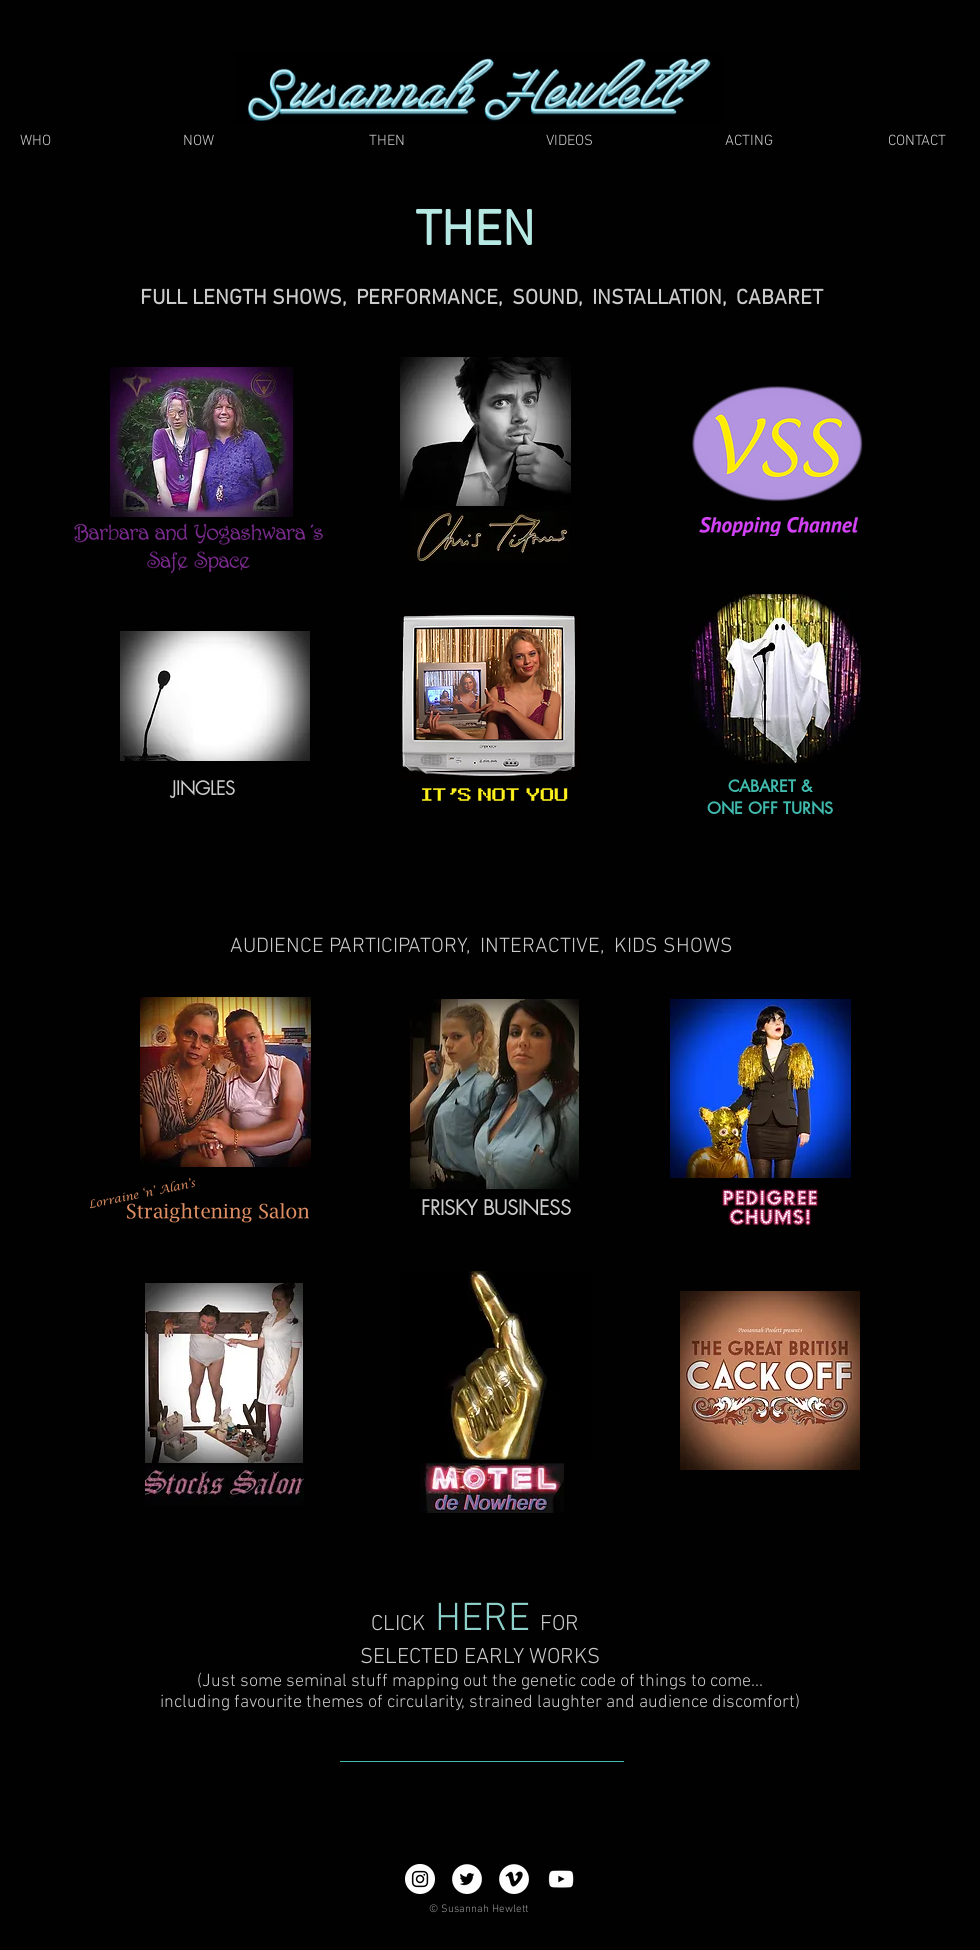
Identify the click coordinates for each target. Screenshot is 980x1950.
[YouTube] (561, 1879)
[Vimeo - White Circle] (514, 1879)
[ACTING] (749, 141)
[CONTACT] (916, 141)
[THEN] (387, 141)
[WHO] (35, 141)
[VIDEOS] (569, 141)
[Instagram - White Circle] (420, 1879)
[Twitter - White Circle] (467, 1879)
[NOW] (198, 141)
